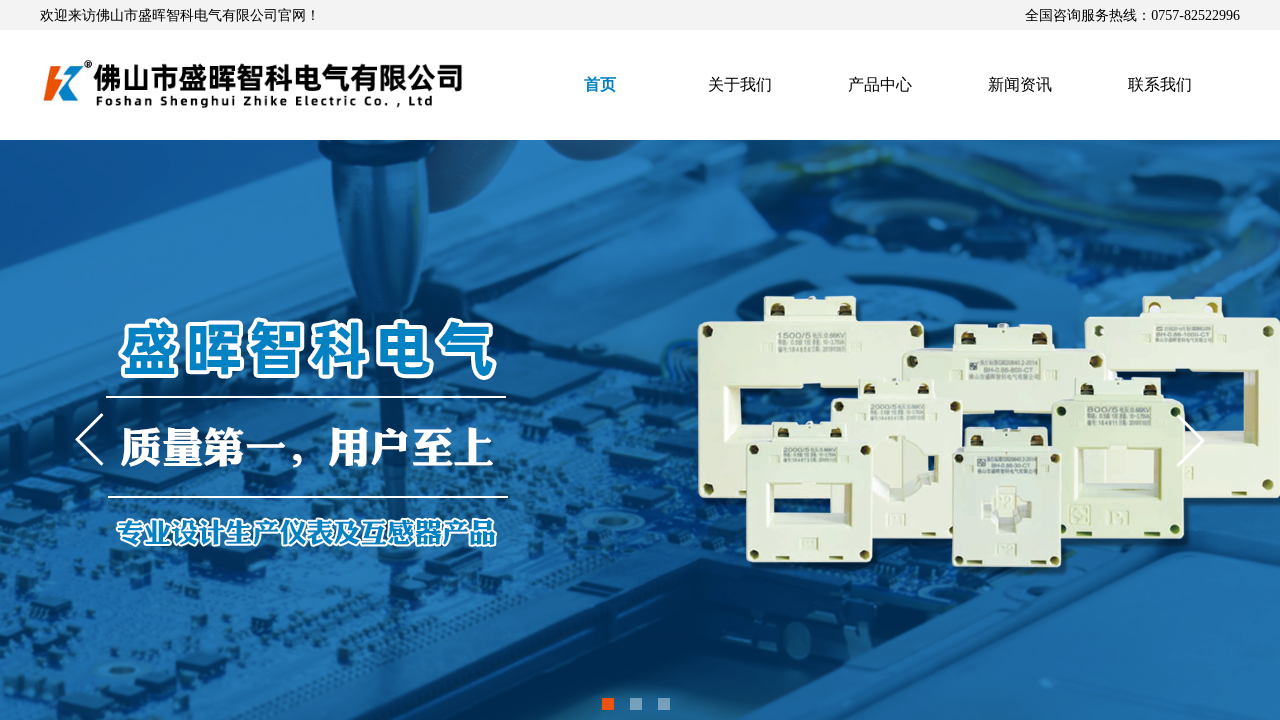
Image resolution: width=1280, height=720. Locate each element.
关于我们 (740, 84)
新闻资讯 (1020, 84)
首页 (600, 84)
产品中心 (880, 84)
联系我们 (1160, 84)
